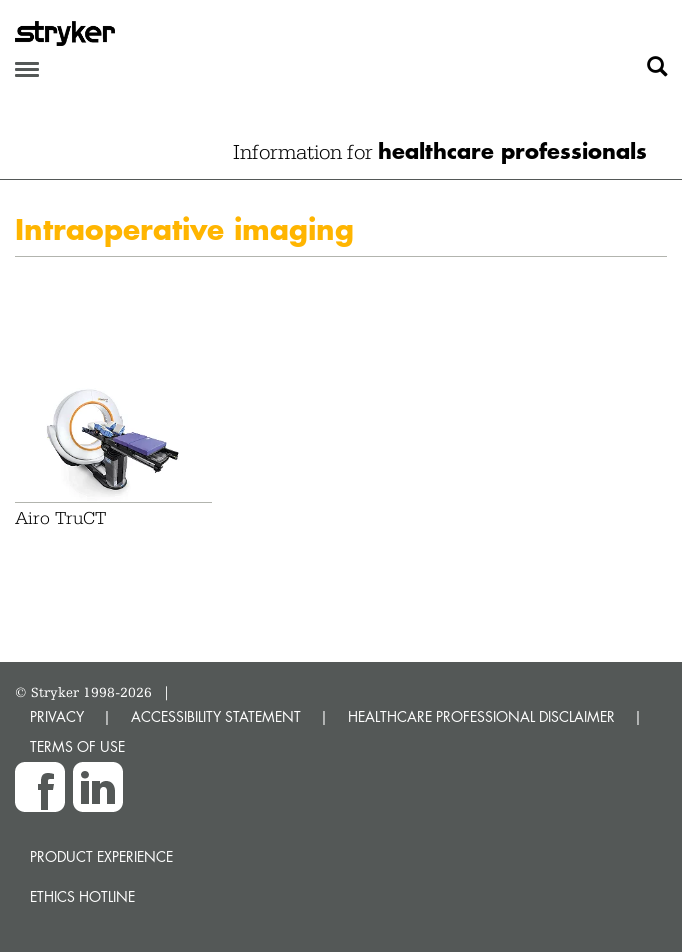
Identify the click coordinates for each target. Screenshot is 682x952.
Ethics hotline (82, 896)
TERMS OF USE (77, 746)
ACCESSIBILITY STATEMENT (216, 716)
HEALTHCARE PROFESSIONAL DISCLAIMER (481, 716)
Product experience (101, 856)
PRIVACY (57, 716)
